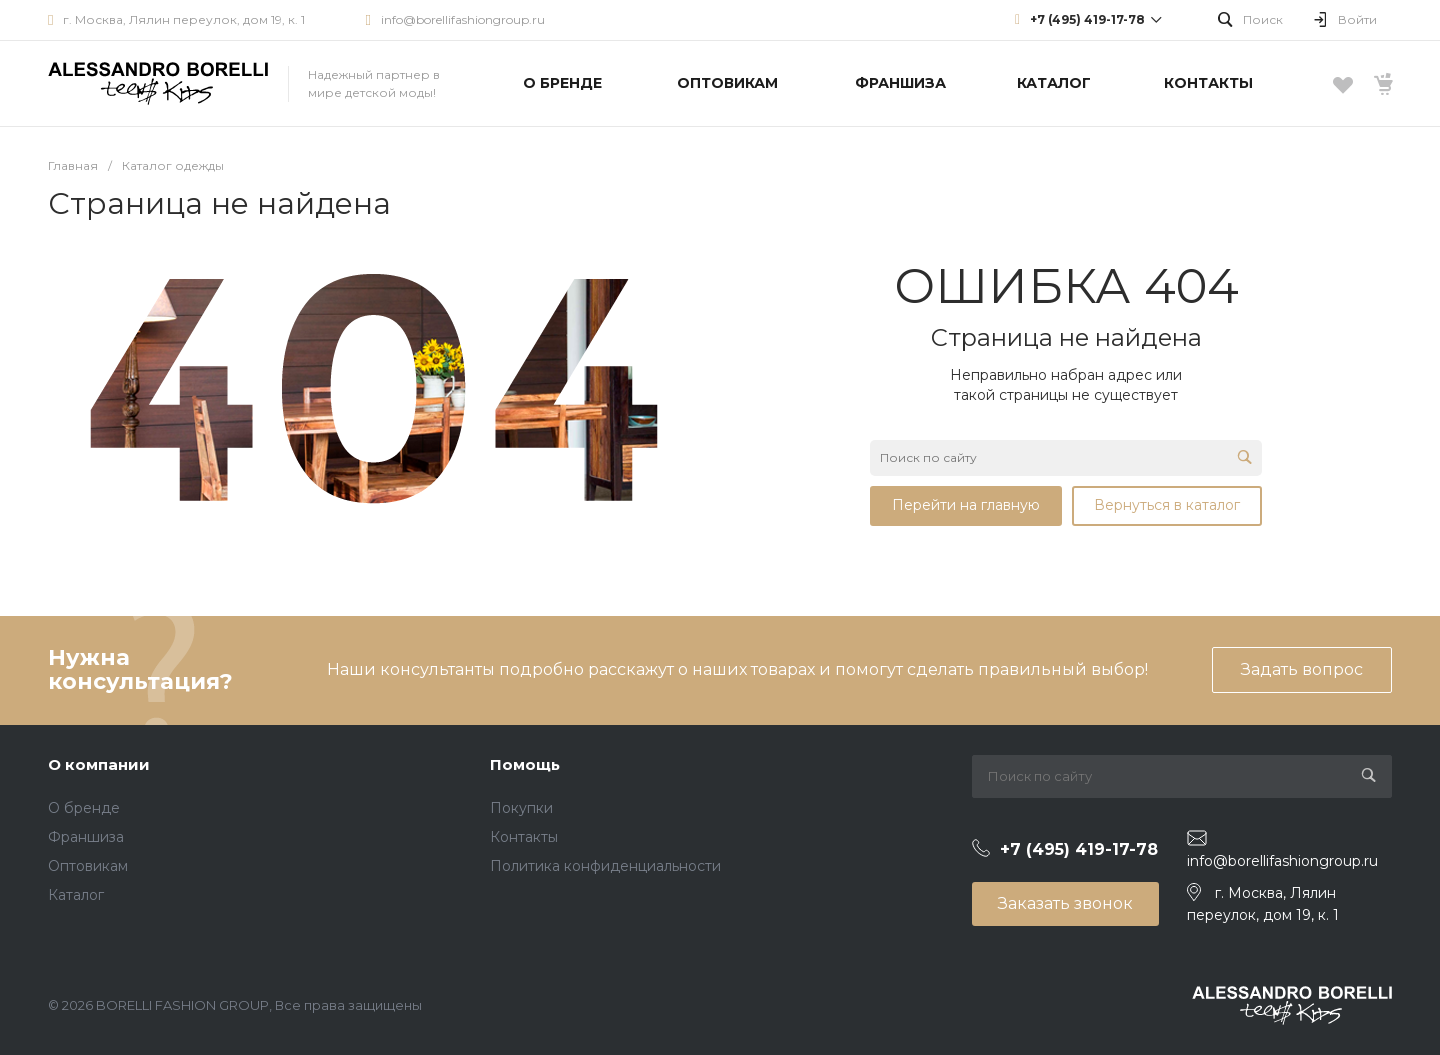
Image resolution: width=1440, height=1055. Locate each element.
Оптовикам (88, 866)
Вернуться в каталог (1167, 505)
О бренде (84, 808)
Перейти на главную (966, 505)
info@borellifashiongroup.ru (463, 19)
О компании (99, 764)
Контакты (524, 837)
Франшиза (86, 837)
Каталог (76, 895)
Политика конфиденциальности (605, 866)
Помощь (525, 764)
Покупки (521, 808)
